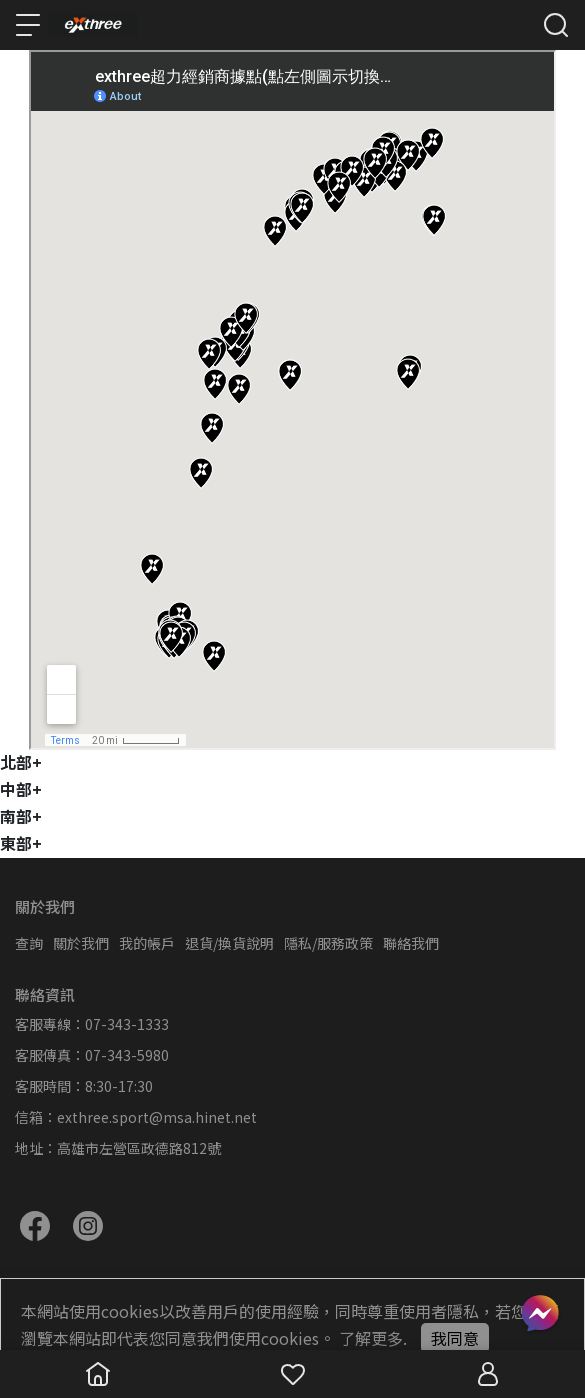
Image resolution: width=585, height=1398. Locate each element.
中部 (21, 789)
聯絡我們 (411, 943)
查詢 (29, 943)
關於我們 (81, 943)
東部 (21, 843)
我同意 (455, 1338)
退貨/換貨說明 (229, 943)
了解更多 (371, 1338)
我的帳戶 (147, 943)
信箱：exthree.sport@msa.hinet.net (136, 1117)
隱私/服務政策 (328, 943)
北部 (21, 762)
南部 (21, 816)
